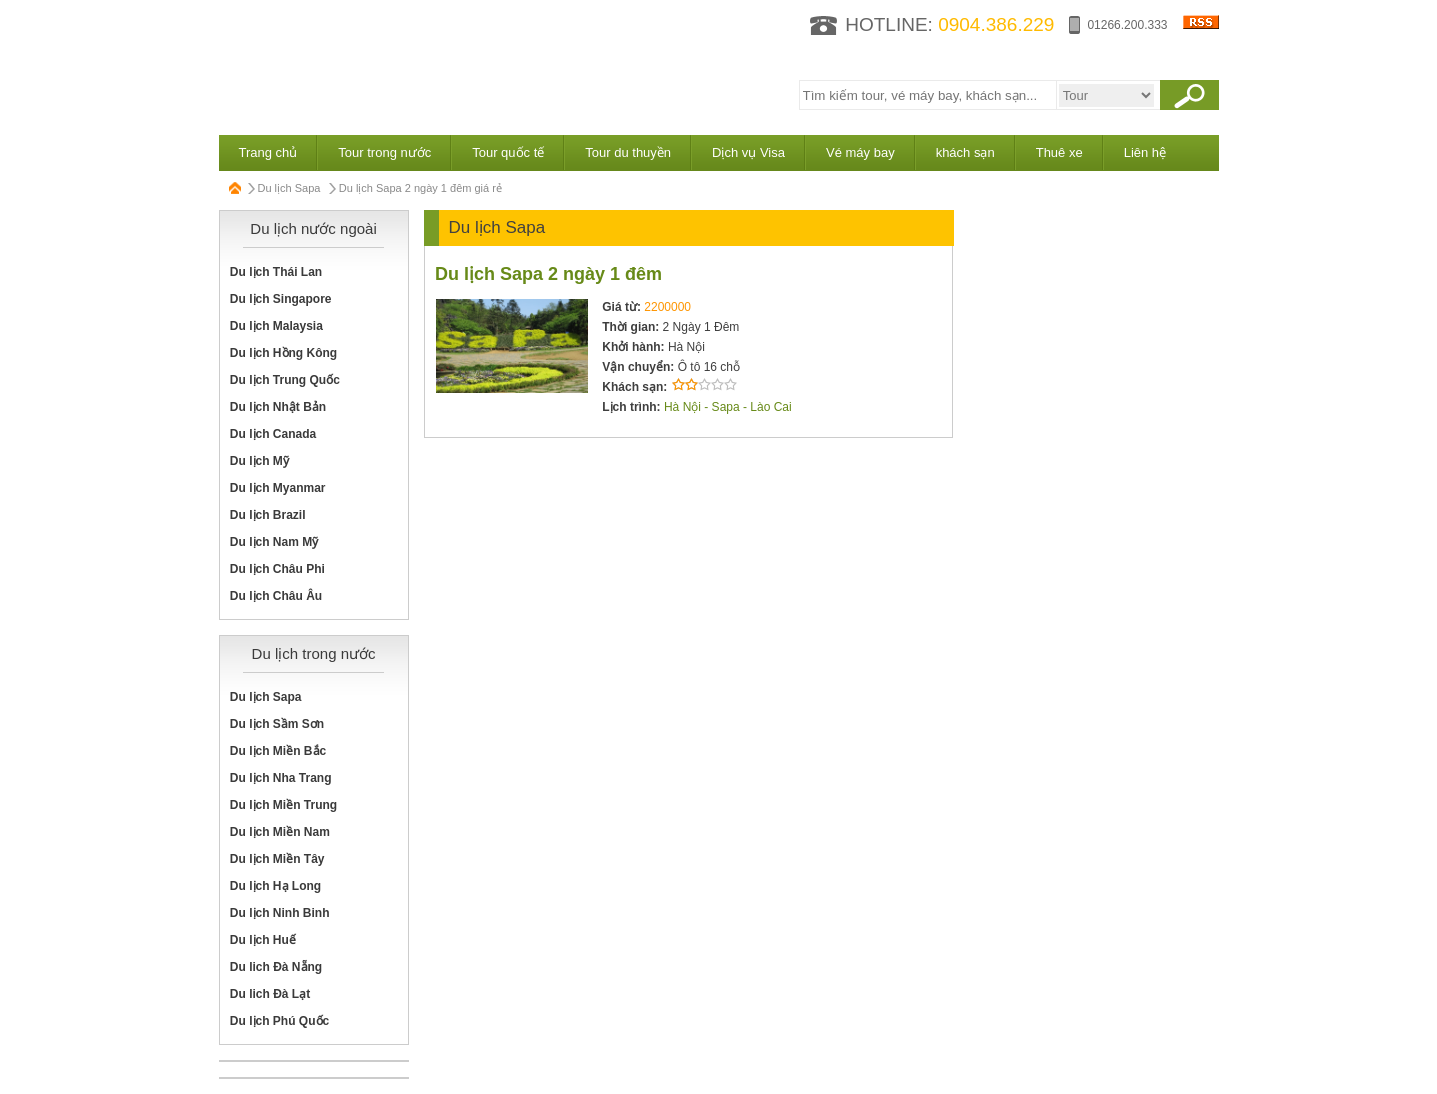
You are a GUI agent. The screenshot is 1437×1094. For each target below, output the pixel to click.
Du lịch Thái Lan (276, 272)
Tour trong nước (384, 152)
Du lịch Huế (263, 940)
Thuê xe (1059, 152)
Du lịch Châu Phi (277, 569)
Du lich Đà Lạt (270, 994)
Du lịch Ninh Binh (280, 913)
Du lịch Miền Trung (283, 805)
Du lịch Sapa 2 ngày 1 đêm (548, 274)
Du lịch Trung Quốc (285, 380)
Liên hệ (1145, 152)
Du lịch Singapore (281, 299)
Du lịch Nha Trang (281, 778)
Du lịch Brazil (268, 515)
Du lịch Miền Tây (277, 859)
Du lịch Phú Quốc (279, 1021)
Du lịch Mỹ (259, 461)
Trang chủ (268, 152)
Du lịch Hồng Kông (283, 353)
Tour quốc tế (508, 152)
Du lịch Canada (273, 434)
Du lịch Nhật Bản (278, 407)
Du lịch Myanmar (278, 488)
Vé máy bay (860, 152)
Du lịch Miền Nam (280, 832)
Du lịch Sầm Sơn (277, 724)
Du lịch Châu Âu (276, 596)
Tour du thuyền (628, 152)
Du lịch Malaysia (276, 326)
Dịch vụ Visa (748, 152)
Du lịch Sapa (289, 188)
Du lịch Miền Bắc (278, 751)
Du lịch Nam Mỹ (274, 542)
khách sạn (965, 152)
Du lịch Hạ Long (275, 886)
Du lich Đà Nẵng (276, 967)
